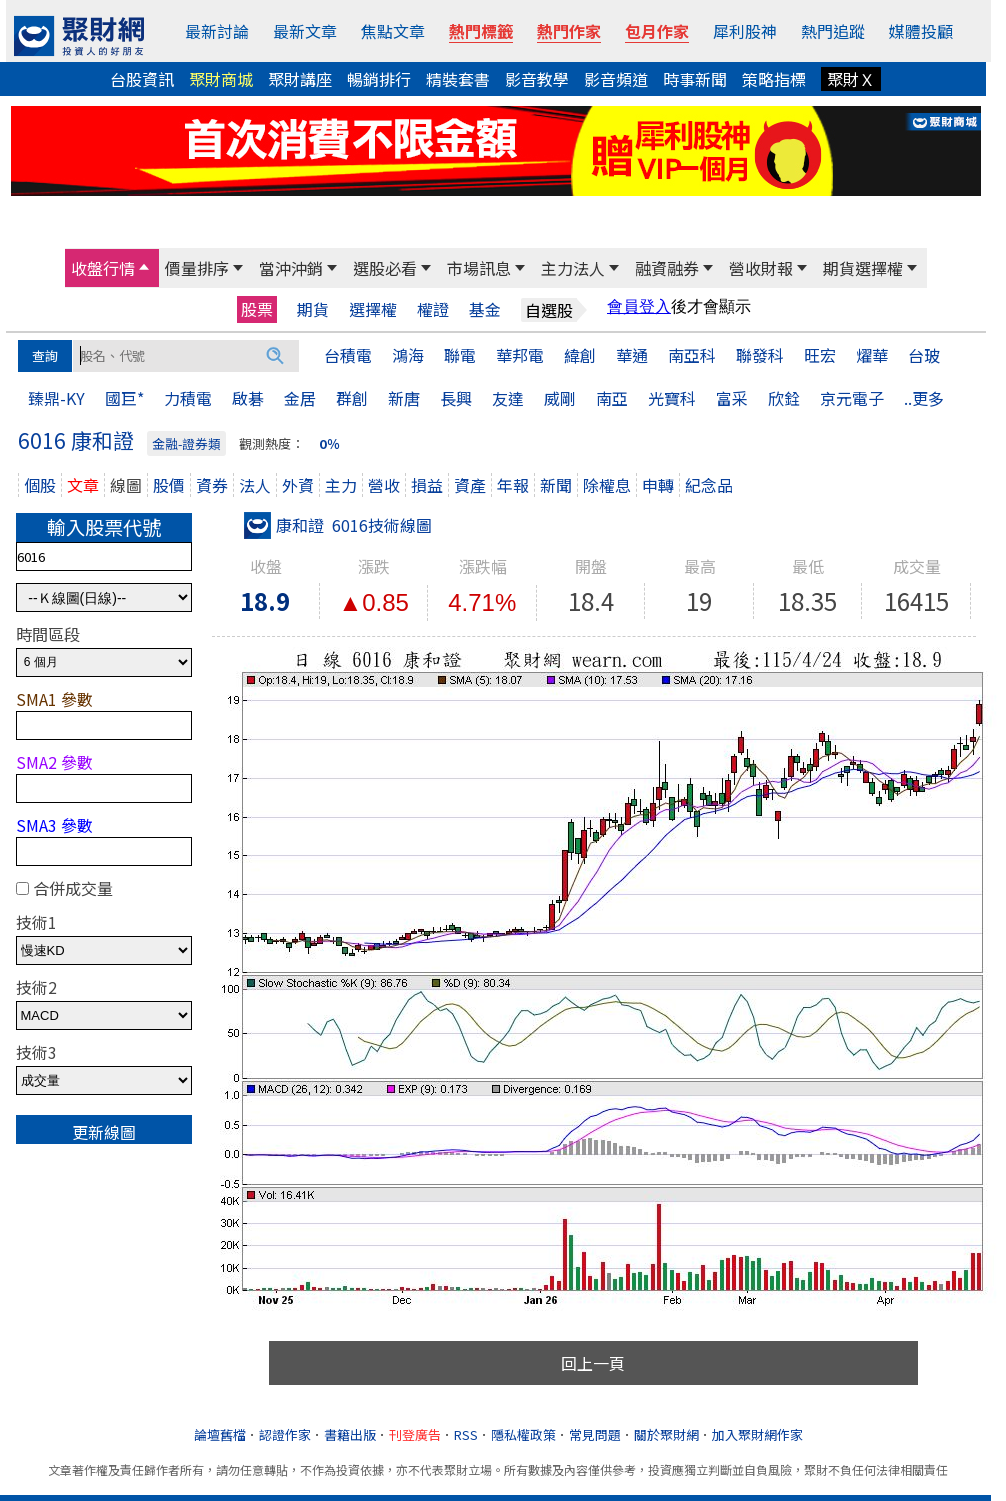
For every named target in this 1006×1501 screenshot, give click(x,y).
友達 (508, 398)
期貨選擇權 (863, 268)
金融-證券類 (186, 443)
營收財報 (761, 268)
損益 (427, 485)
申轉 (658, 485)
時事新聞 (695, 79)
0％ (329, 443)
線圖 (126, 485)
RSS (466, 1434)
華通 (632, 355)
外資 (298, 485)
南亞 (612, 398)
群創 (352, 398)
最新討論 (217, 31)
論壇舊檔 (220, 1434)
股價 (169, 485)
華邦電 (520, 355)
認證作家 (285, 1434)
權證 (433, 309)
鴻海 (408, 355)
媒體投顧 (921, 31)
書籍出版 (350, 1434)
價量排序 (197, 268)
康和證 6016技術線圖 (338, 525)
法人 (255, 485)
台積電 (348, 355)
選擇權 (373, 309)
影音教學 (537, 79)
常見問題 (595, 1434)
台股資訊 (142, 79)
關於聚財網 (666, 1434)
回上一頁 (593, 1363)
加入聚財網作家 (757, 1434)
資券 (212, 485)
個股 (40, 485)
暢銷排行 (379, 79)
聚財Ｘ (851, 79)
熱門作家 (569, 31)
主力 (341, 485)
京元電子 (852, 398)
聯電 (460, 355)
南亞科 (692, 355)
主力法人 (573, 268)
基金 (485, 309)
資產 (470, 485)
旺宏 (820, 355)
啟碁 (248, 398)
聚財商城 (221, 79)
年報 (513, 485)
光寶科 (672, 398)
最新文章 (305, 31)
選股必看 (385, 268)
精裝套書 (458, 79)
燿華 (872, 355)
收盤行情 (103, 268)
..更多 (924, 398)
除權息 (607, 485)
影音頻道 (616, 79)
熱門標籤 (481, 31)
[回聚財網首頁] (79, 36)
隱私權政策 (523, 1434)
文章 (83, 485)
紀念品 (709, 485)
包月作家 (657, 31)
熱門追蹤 (833, 31)
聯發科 (760, 355)
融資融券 (667, 268)
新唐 (404, 398)
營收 (384, 485)
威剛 (560, 398)
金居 (300, 398)
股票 (257, 309)
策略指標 (774, 79)
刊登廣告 (415, 1434)
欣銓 (784, 398)
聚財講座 (300, 79)
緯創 (580, 355)
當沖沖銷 (291, 268)
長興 (456, 398)
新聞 (556, 485)
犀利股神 (745, 31)
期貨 (313, 309)
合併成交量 (73, 888)
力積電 (188, 398)
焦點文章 (393, 31)
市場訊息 (479, 268)
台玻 (924, 355)
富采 (732, 398)
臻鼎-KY (56, 398)
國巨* (124, 398)
